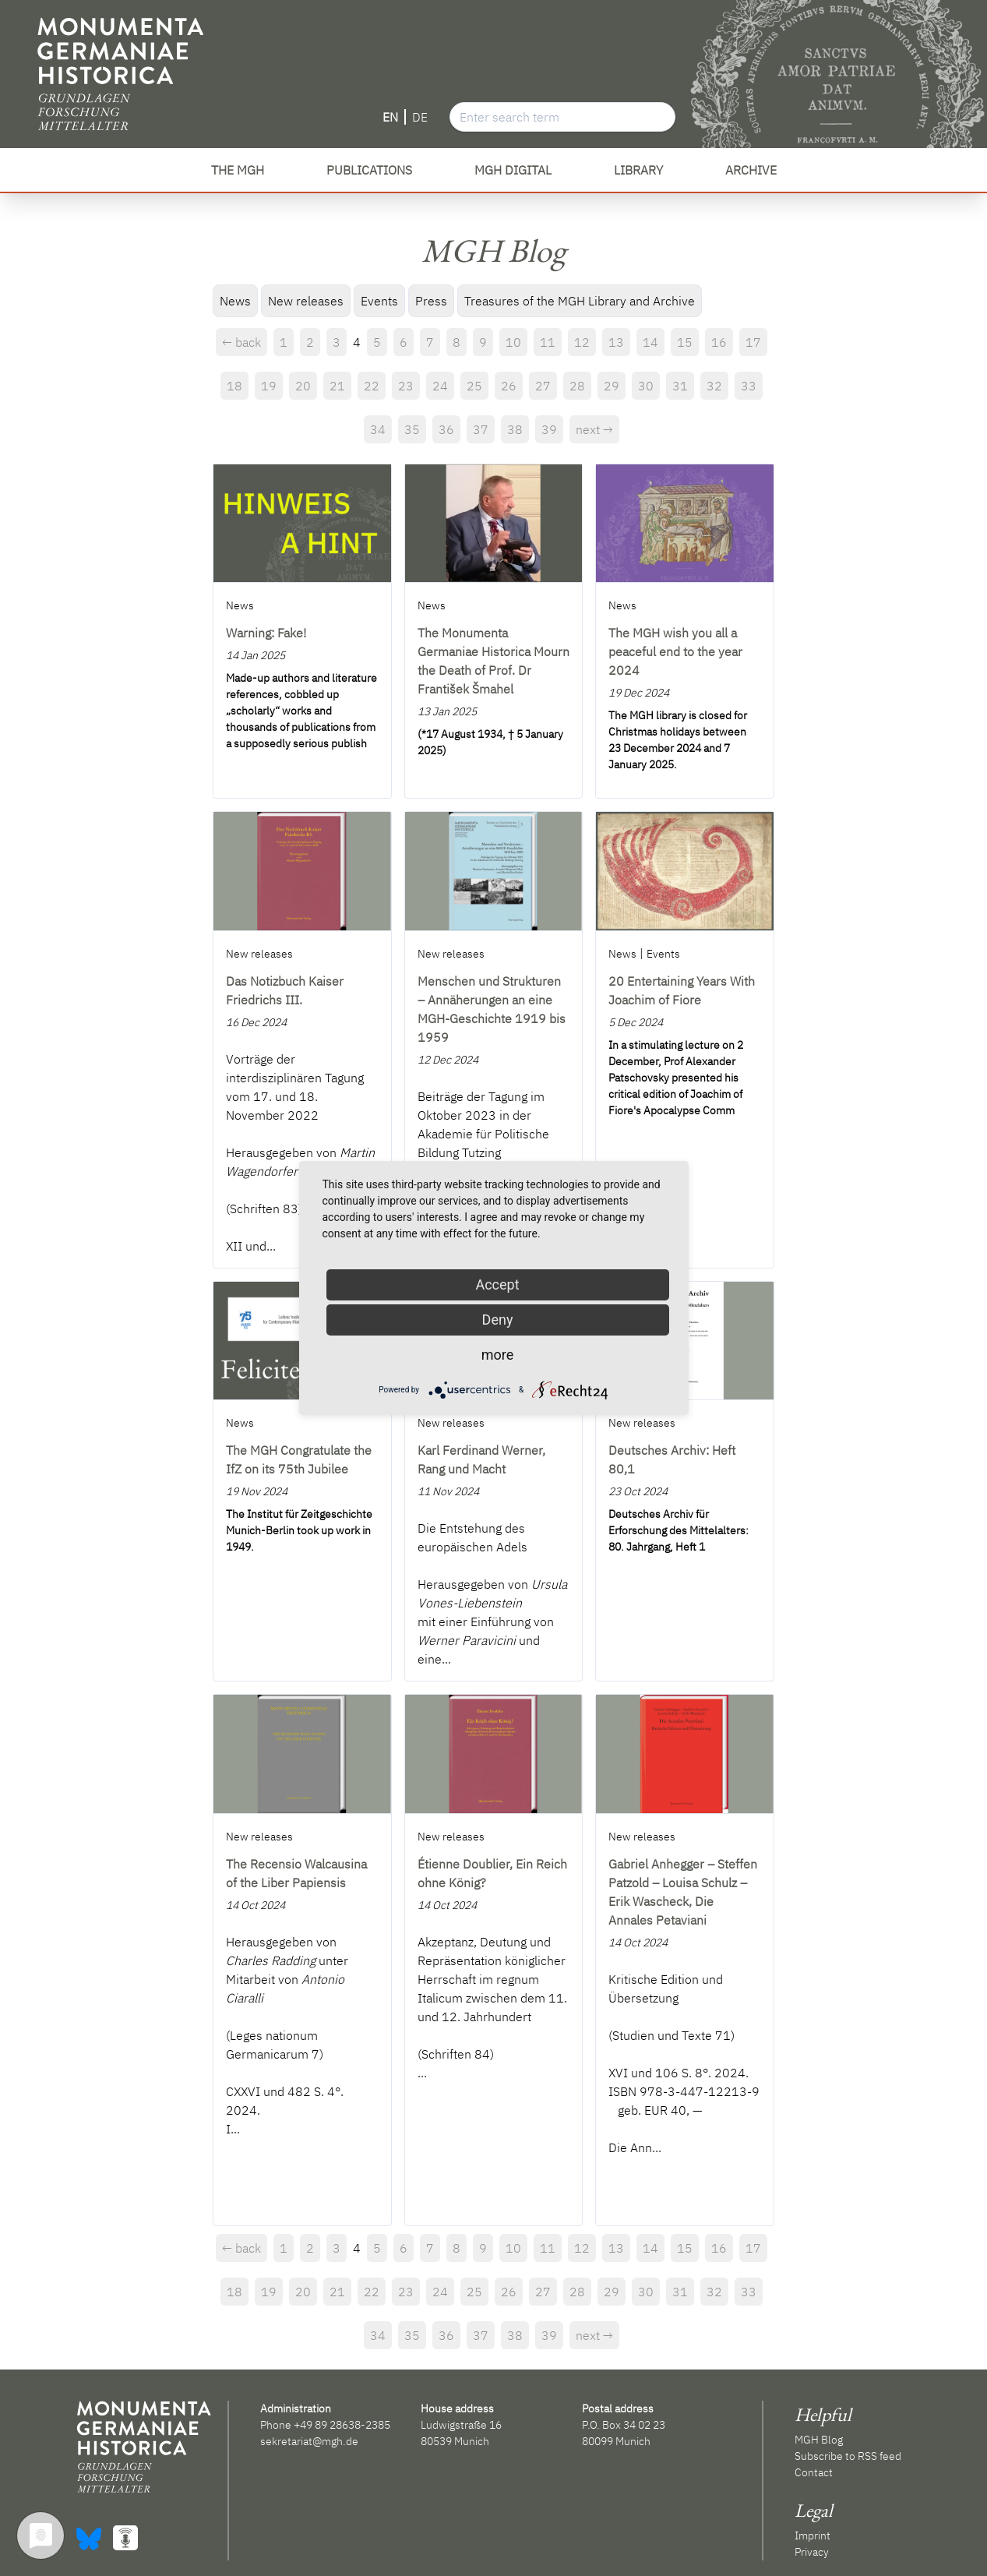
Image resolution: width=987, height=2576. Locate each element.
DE (420, 117)
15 (685, 342)
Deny (497, 1319)
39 (549, 429)
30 (646, 385)
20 (303, 385)
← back (241, 342)
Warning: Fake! (266, 632)
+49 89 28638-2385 (342, 2425)
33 (748, 385)
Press (431, 301)
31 (680, 385)
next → (594, 429)
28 (577, 385)
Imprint (812, 2535)
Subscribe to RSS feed (848, 2456)
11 (547, 342)
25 (474, 385)
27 (543, 385)
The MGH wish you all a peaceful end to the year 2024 (675, 651)
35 (412, 429)
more (497, 1354)
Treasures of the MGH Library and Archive (579, 301)
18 (234, 385)
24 (440, 385)
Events (379, 301)
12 (582, 342)
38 (515, 429)
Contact (814, 2472)
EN (390, 117)
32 (714, 385)
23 (406, 385)
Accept (497, 1284)
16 (719, 342)
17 (753, 342)
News (235, 301)
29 (611, 385)
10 (513, 342)
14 (650, 342)
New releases (306, 301)
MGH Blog (819, 2440)
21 (337, 385)
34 (378, 429)
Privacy (812, 2552)
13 (616, 342)
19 (269, 385)
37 (480, 429)
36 (446, 429)
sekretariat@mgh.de (309, 2441)
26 (508, 385)
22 (371, 385)
